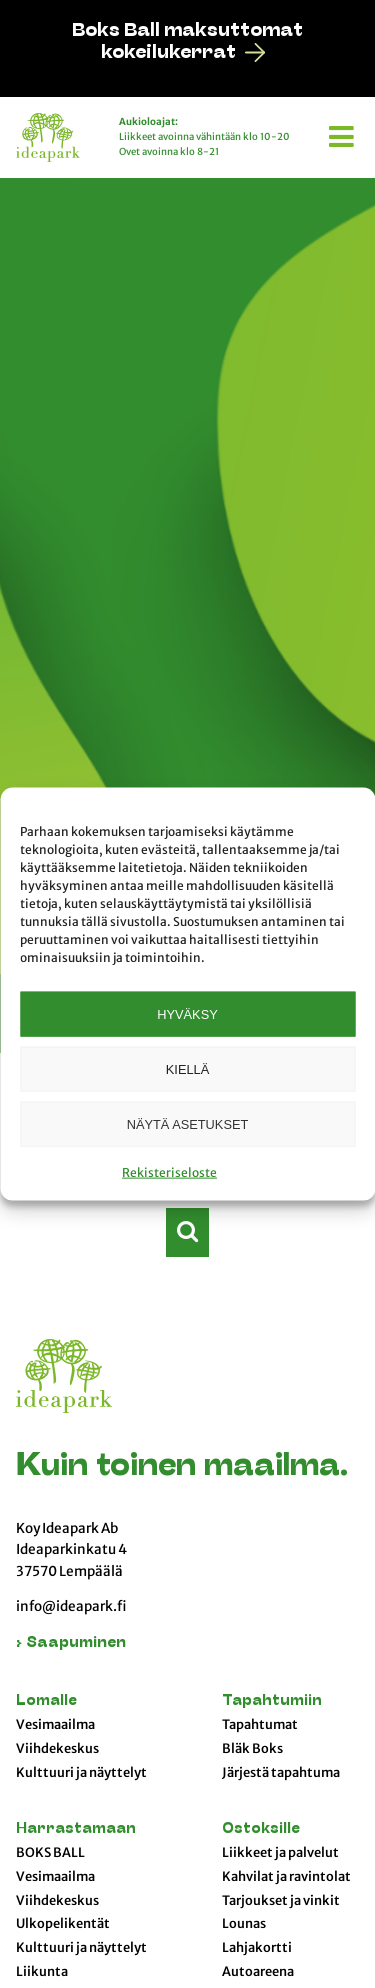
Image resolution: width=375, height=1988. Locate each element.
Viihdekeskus (57, 1749)
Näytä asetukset (188, 1123)
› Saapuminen (71, 1643)
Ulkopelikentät (63, 1924)
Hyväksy (187, 1013)
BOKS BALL (50, 1853)
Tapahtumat (260, 1725)
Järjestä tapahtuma (281, 1773)
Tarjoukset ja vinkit (281, 1901)
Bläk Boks (252, 1749)
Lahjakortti (257, 1948)
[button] (344, 133)
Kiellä (187, 1068)
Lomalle (46, 1701)
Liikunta (42, 1972)
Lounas (244, 1924)
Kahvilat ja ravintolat (286, 1877)
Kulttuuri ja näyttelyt (81, 1773)
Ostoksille (261, 1829)
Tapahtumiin (272, 1701)
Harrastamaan (76, 1829)
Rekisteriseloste (169, 1172)
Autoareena (258, 1972)
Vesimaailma (55, 1725)
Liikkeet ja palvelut (280, 1853)
